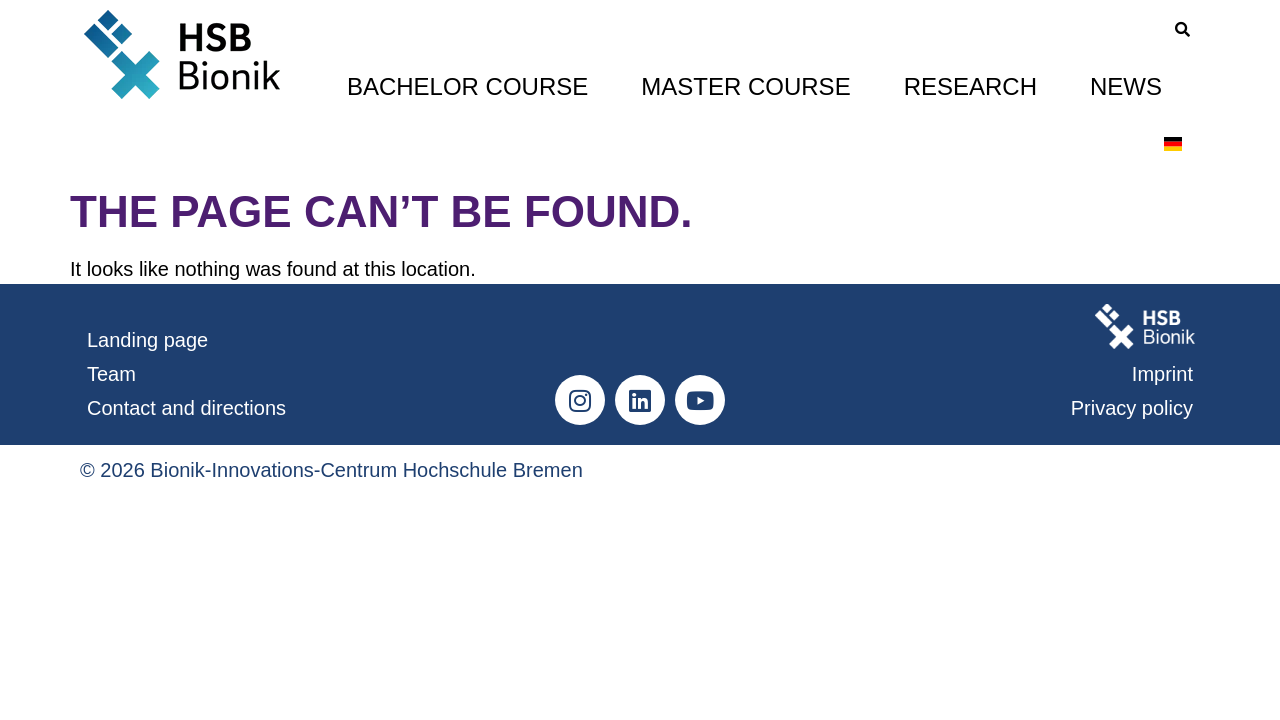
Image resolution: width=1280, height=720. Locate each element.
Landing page (147, 340)
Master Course (745, 86)
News (1126, 86)
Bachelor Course (467, 86)
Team (111, 374)
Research (970, 86)
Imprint (1162, 374)
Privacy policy (1132, 408)
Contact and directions (186, 408)
